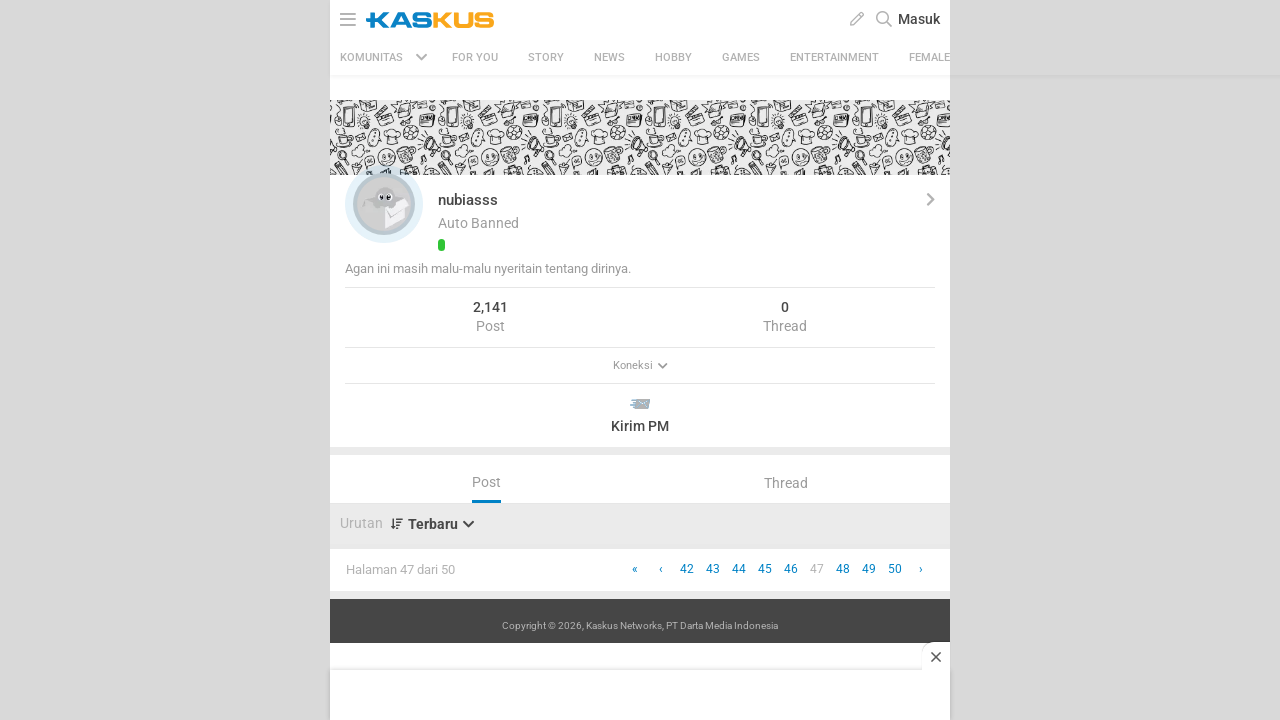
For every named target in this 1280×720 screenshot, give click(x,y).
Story (546, 57)
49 (869, 569)
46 (791, 569)
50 (895, 569)
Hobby (673, 57)
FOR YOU (475, 57)
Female (929, 57)
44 (739, 569)
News (609, 57)
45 (765, 569)
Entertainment (834, 57)
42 (687, 569)
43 (713, 569)
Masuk (919, 19)
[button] (384, 204)
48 (843, 569)
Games (741, 57)
